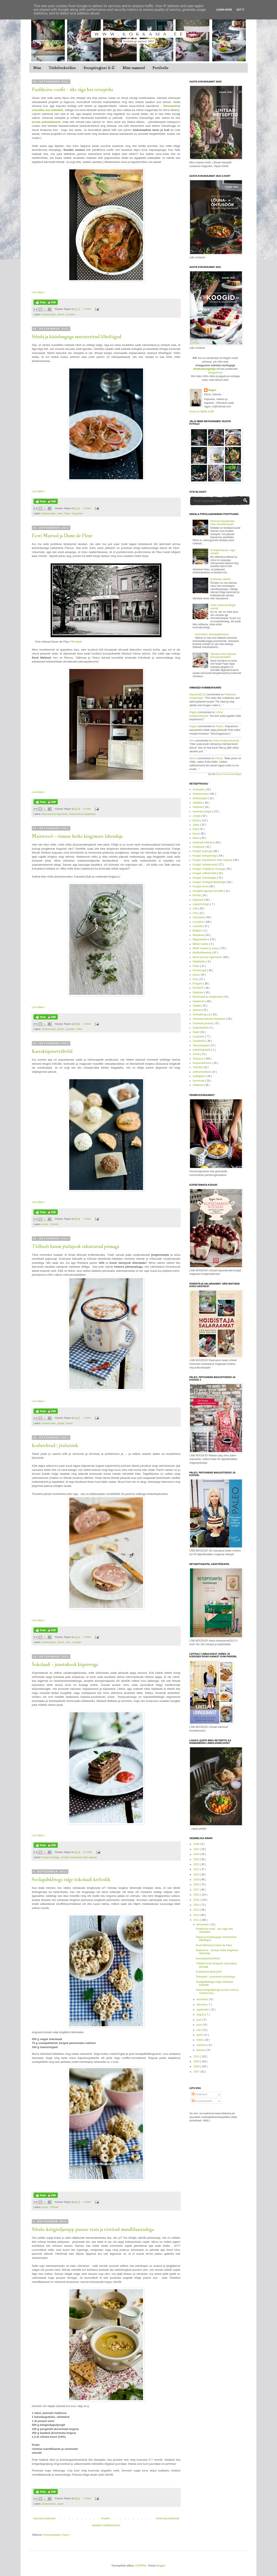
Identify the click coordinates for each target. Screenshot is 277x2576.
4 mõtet (87, 1218)
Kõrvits (197, 895)
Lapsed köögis (201, 904)
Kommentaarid (202, 2101)
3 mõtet (87, 1024)
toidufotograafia (202, 1049)
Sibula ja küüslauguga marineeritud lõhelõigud (76, 337)
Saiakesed (199, 1001)
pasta (196, 974)
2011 (196, 1920)
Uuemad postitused (44, 2518)
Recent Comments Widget (228, 774)
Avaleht (105, 2518)
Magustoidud (200, 939)
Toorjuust (198, 1058)
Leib (195, 908)
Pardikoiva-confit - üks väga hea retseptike (72, 90)
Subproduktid (201, 1027)
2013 (196, 1909)
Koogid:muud (201, 886)
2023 (196, 1859)
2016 (196, 1894)
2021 (196, 1869)
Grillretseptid (200, 798)
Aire (191, 740)
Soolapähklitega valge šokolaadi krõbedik (71, 1880)
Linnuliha (70, 314)
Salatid (197, 1005)
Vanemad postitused (167, 2518)
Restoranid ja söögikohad (82, 814)
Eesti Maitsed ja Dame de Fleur (62, 536)
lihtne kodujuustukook (226, 740)
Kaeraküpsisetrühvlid (52, 1051)
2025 (196, 1849)
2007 (196, 2071)
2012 (196, 1915)
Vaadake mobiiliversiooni (106, 2525)
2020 (196, 1874)
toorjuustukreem (202, 1062)
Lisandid (70, 1029)
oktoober (201, 2004)
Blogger (160, 2565)
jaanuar (201, 2050)
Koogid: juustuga (51, 1857)
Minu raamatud (133, 68)
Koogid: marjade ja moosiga (209, 868)
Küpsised (198, 899)
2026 (196, 1844)
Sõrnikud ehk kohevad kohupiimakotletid (223, 656)
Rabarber (198, 992)
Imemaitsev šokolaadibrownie (212, 634)
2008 (196, 2066)
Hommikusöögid (202, 811)
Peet (196, 979)
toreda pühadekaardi (46, 122)
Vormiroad (199, 1080)
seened (197, 1009)
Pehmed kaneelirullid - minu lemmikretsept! (223, 523)
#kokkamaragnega (204, 368)
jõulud (60, 314)
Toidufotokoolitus (62, 68)
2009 (196, 2061)
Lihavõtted (199, 917)
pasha (219, 726)
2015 (196, 1899)
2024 (196, 1854)
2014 (196, 1904)
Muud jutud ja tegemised (55, 814)
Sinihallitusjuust (202, 1014)
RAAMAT (198, 987)
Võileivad (198, 1085)
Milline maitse (201, 943)
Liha (68, 1642)
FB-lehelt (76, 641)
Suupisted (77, 513)
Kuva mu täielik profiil (201, 411)
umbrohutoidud (202, 1071)
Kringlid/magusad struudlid (208, 890)
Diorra (192, 758)
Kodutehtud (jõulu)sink (55, 1445)
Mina (37, 68)
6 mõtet (87, 309)
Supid (60, 2503)
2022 (196, 1864)
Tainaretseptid (201, 1045)
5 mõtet (87, 808)
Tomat (196, 1054)
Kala (60, 513)
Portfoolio (160, 68)
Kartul (196, 837)
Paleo (67, 513)
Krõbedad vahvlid (220, 579)
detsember (202, 1924)
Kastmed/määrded (203, 842)
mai (198, 2029)
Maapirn (198, 930)
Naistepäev (199, 961)
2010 (196, 2056)
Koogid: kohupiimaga (205, 855)
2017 (196, 1889)
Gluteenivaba (49, 314)
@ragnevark (215, 372)
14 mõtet (88, 1852)
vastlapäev (199, 1076)
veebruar (202, 2045)
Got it (240, 9)
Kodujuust (199, 846)
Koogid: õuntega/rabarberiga (209, 882)
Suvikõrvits (199, 1040)
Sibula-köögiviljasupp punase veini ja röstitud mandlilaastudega (93, 2229)
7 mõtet (87, 1418)
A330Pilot (140, 2565)
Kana (196, 833)
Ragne (212, 390)
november (202, 1999)
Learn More (224, 9)
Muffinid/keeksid (202, 952)
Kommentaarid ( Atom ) (56, 2534)
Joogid (61, 1423)
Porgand (198, 983)
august (200, 2014)
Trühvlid (54, 1224)
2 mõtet (87, 2498)
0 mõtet (87, 508)
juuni (199, 2024)
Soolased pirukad (203, 1023)
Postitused (199, 2094)
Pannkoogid (200, 970)
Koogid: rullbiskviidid (205, 873)
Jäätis (196, 824)
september (202, 2009)
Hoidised (198, 807)
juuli (199, 2019)
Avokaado (199, 789)
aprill (199, 2034)
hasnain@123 (197, 694)
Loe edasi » (38, 292)
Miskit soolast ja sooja (206, 948)
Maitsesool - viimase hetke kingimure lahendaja (77, 836)
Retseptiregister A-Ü (99, 68)
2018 (196, 1884)
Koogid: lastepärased (205, 864)
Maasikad (199, 935)
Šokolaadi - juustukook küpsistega (65, 1664)
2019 (196, 1879)
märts (200, 2039)
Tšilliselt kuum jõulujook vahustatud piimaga (75, 1246)
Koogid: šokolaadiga (205, 877)
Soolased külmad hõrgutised (209, 1018)
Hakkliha (198, 802)
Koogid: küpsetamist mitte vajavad (79, 1857)
